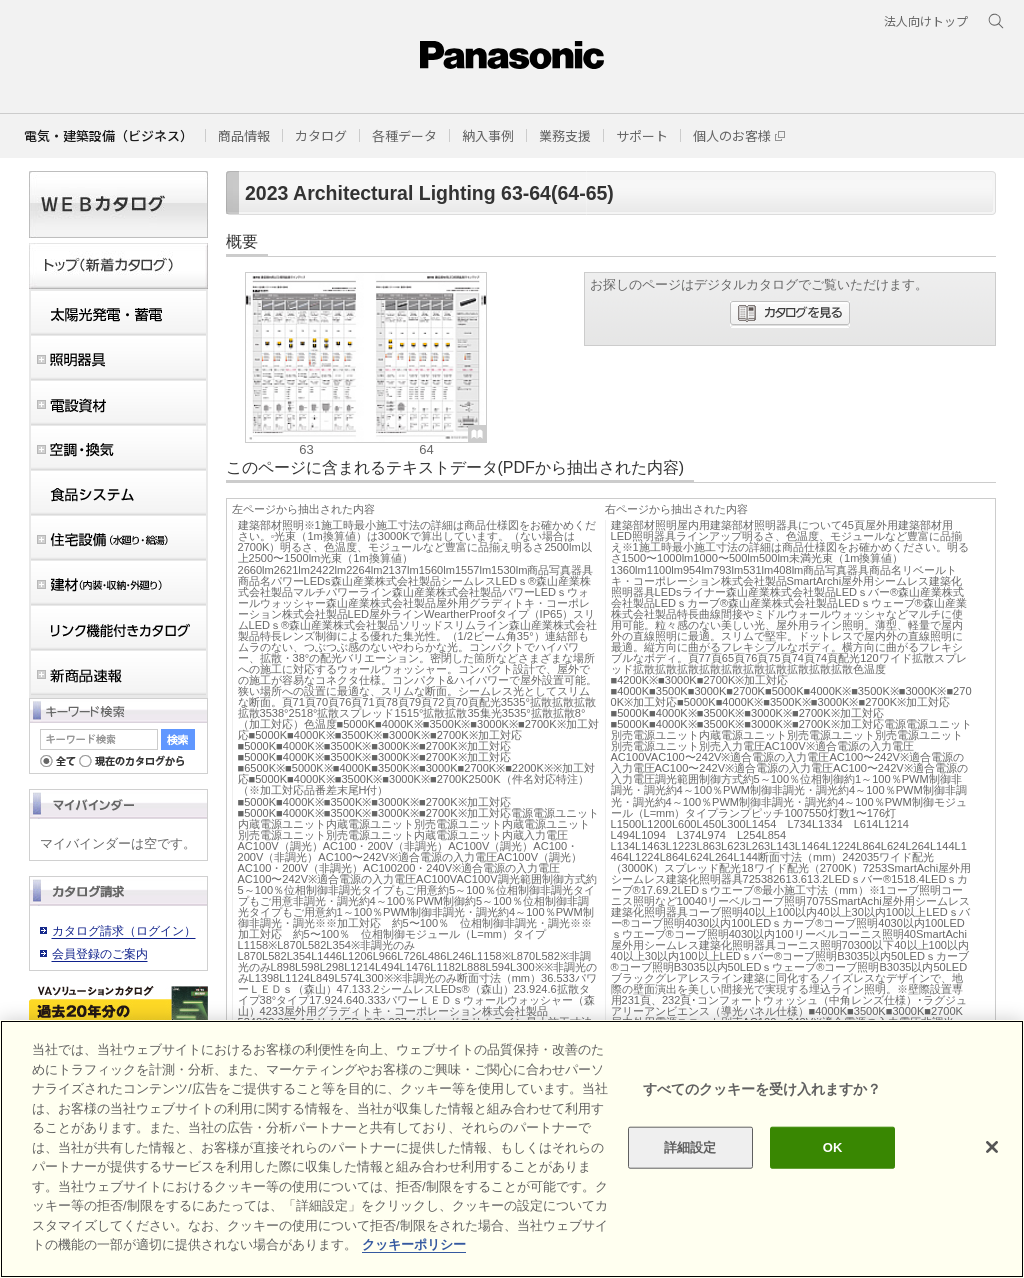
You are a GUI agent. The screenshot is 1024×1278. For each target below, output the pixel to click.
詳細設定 (690, 1147)
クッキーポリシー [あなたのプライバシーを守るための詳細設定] (414, 1244)
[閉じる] (992, 1147)
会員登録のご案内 (100, 954)
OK (833, 1147)
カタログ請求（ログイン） (124, 931)
